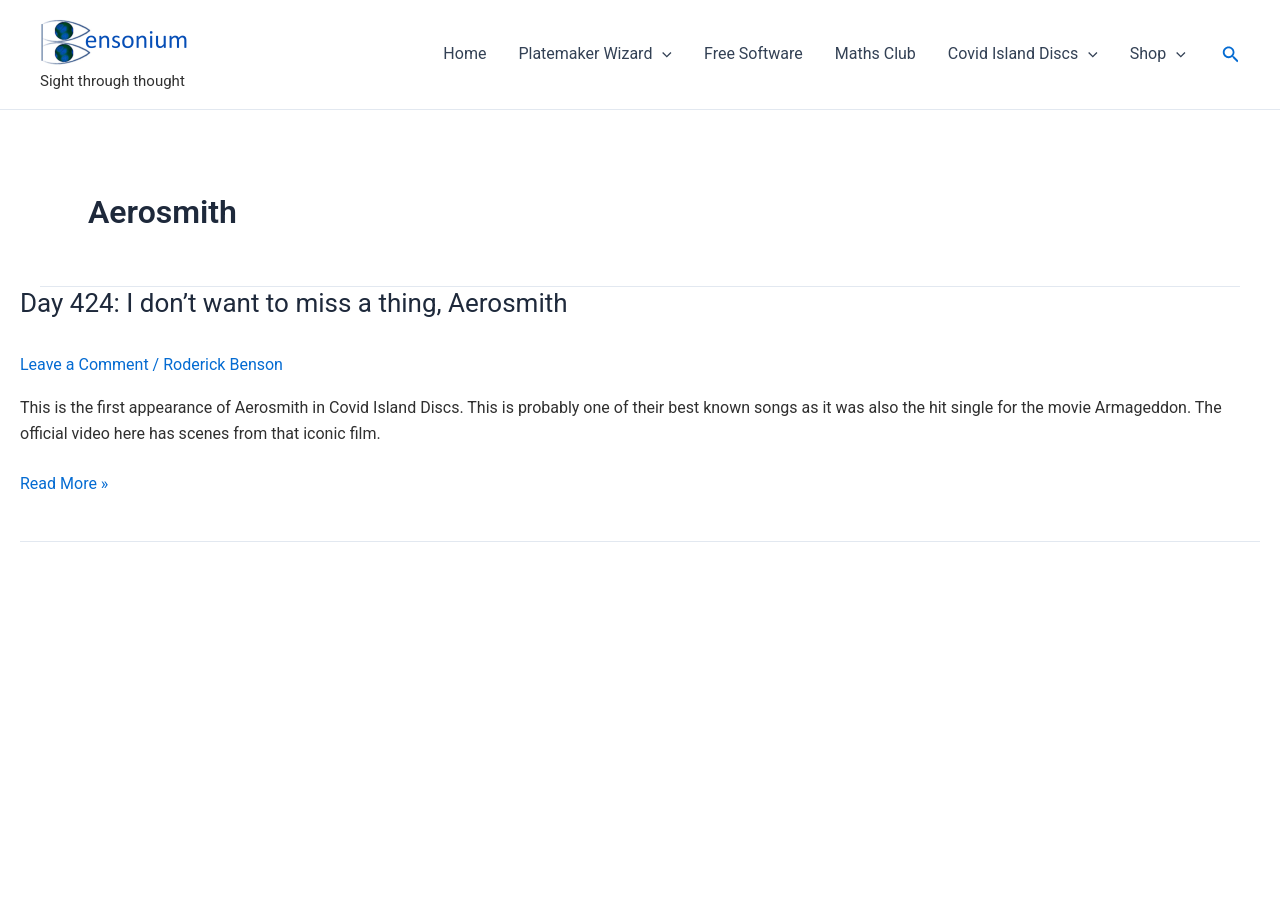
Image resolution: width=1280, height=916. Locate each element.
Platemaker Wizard (595, 54)
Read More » (64, 484)
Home (464, 53)
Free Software (753, 53)
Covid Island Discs (1023, 54)
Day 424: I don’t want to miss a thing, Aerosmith (294, 303)
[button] (1231, 54)
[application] (662, 54)
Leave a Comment (84, 364)
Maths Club (875, 53)
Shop (1158, 54)
